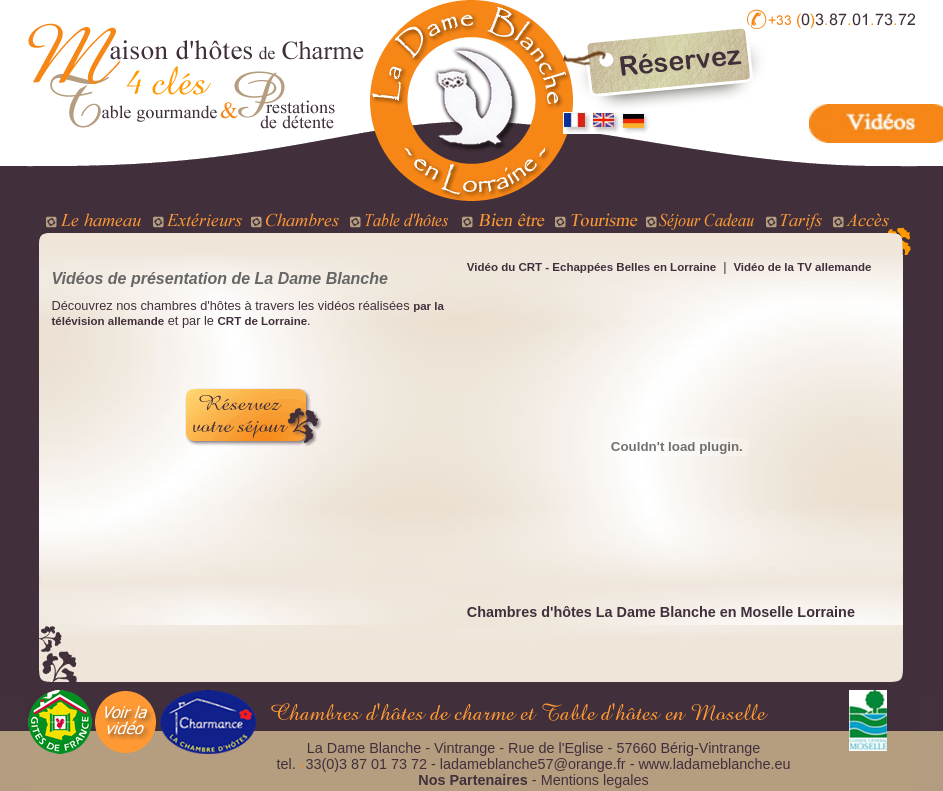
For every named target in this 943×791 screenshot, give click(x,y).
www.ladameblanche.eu (714, 764)
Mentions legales (595, 780)
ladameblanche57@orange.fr (533, 764)
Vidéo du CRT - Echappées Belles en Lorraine (591, 267)
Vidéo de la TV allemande (800, 267)
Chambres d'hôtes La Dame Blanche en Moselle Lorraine (661, 612)
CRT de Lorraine (263, 321)
